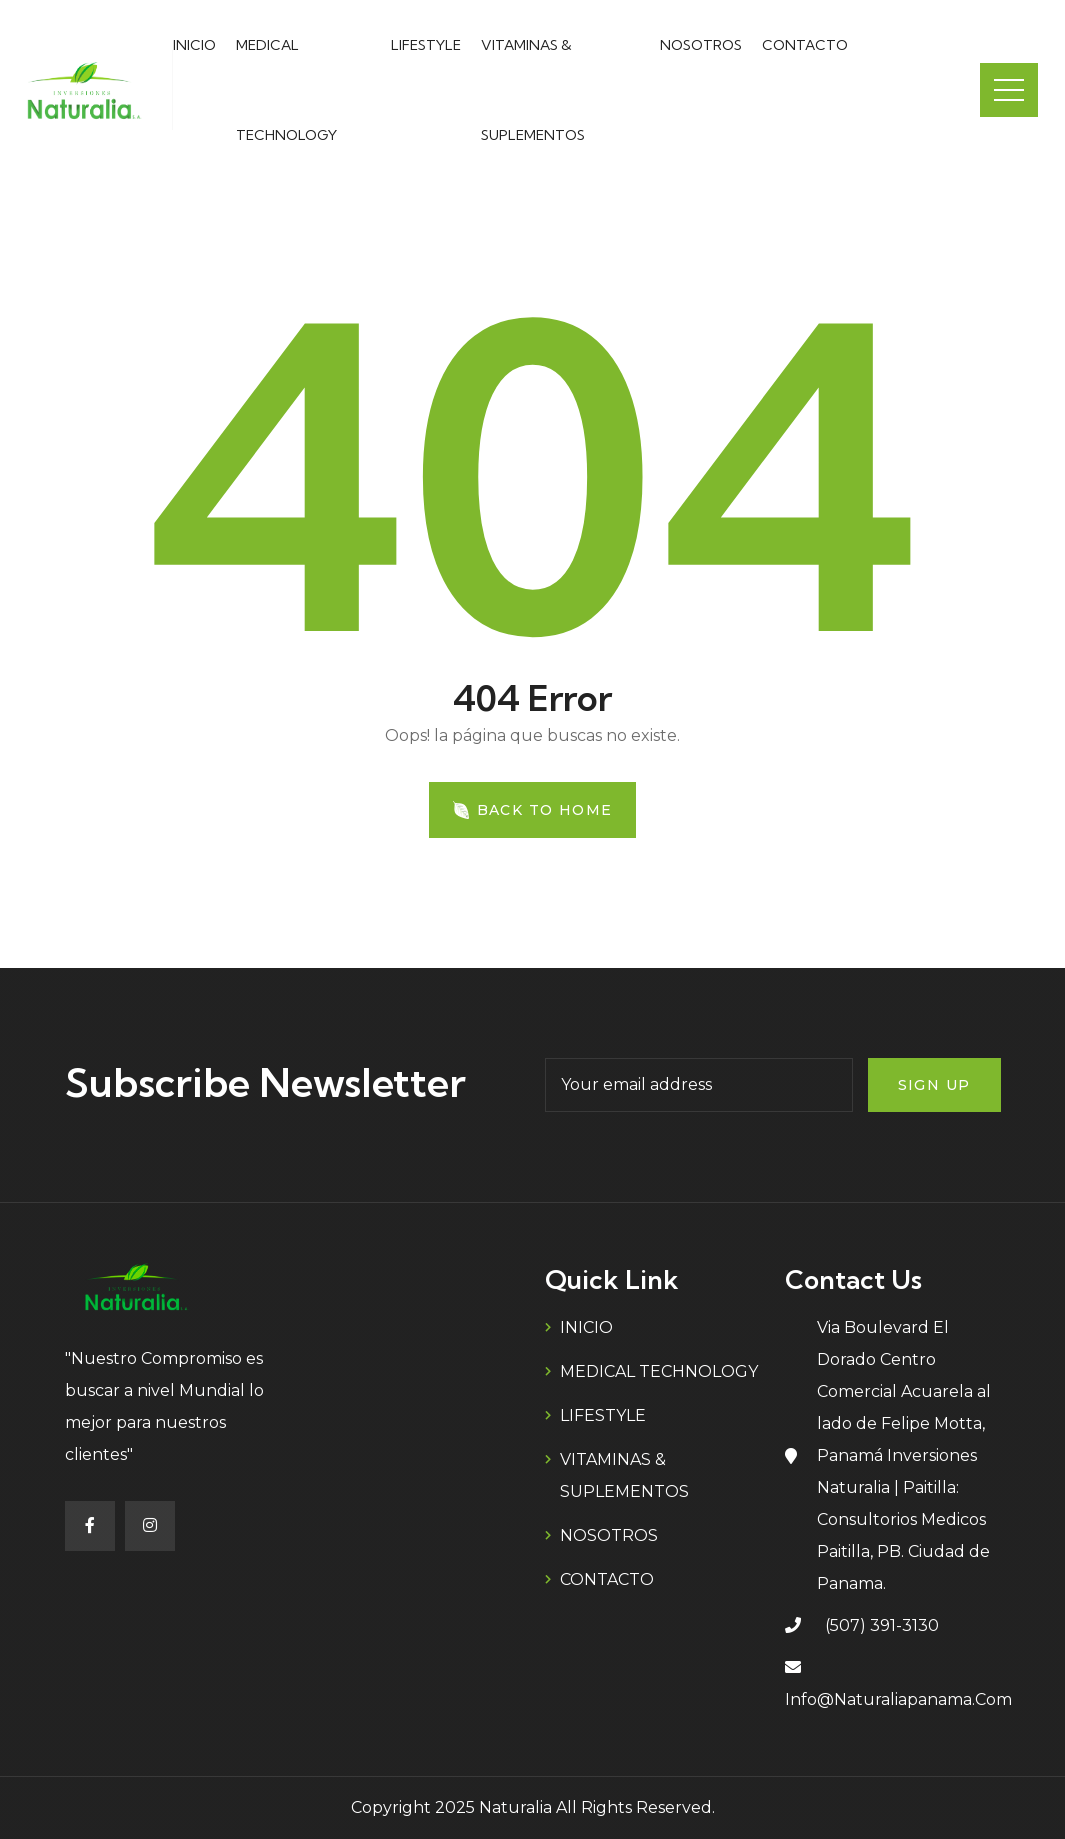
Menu (1009, 90)
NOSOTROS (701, 45)
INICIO (194, 45)
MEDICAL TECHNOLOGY (659, 1371)
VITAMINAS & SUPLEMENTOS (624, 1475)
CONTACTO (805, 45)
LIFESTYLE (426, 45)
